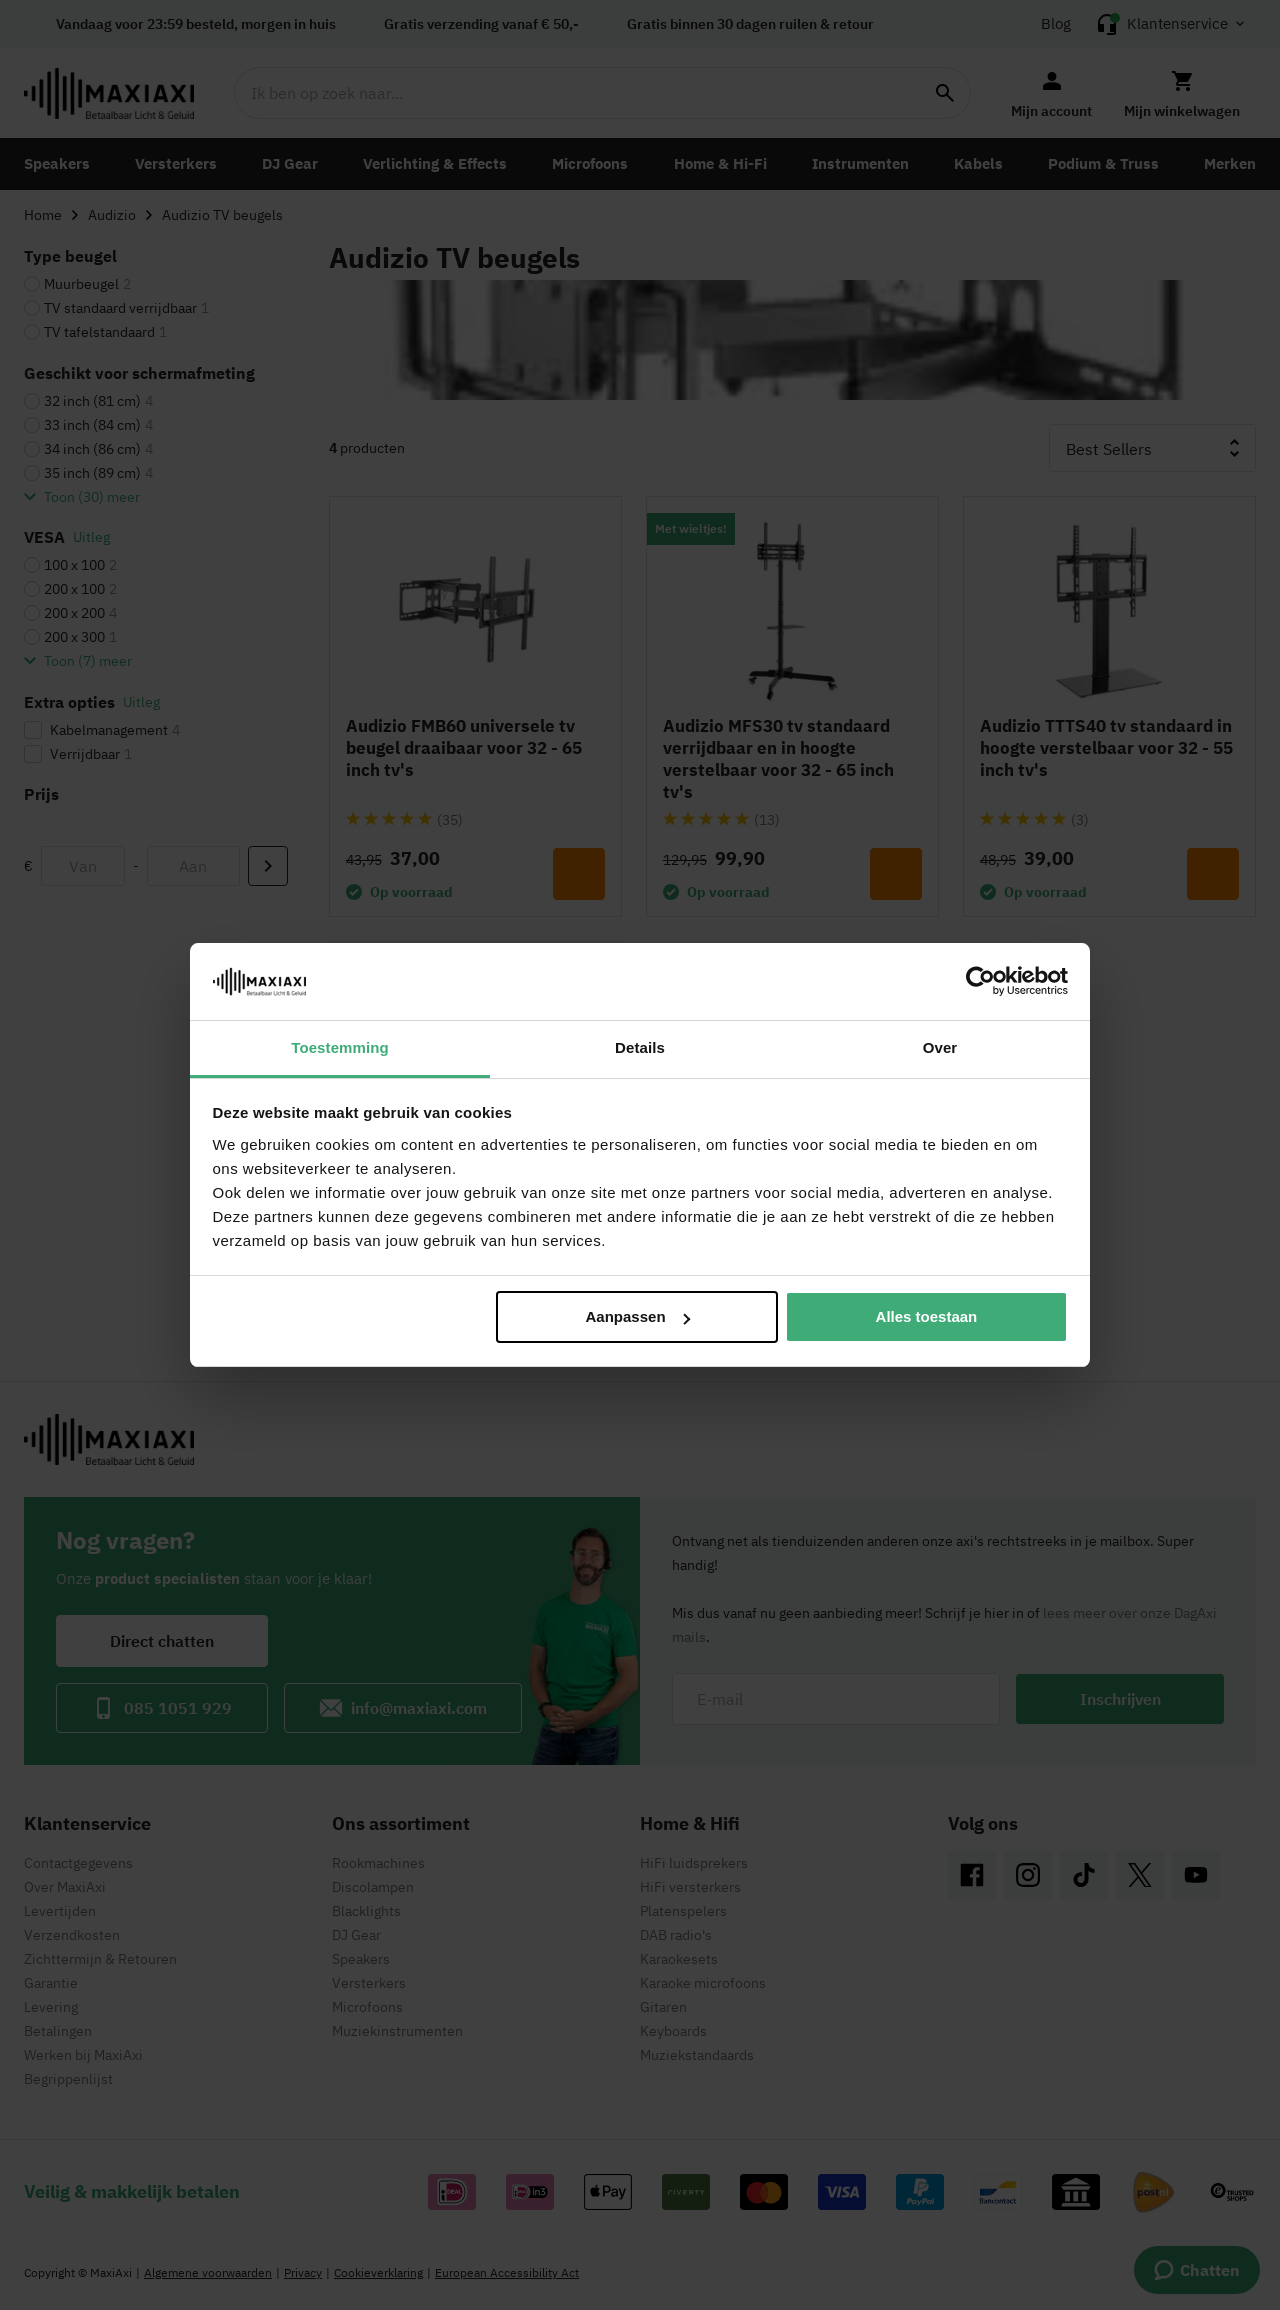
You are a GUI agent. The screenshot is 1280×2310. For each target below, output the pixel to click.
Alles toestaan (927, 1316)
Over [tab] (940, 1047)
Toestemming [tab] (340, 1047)
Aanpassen (638, 1316)
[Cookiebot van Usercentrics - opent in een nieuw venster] (980, 981)
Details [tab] (640, 1047)
